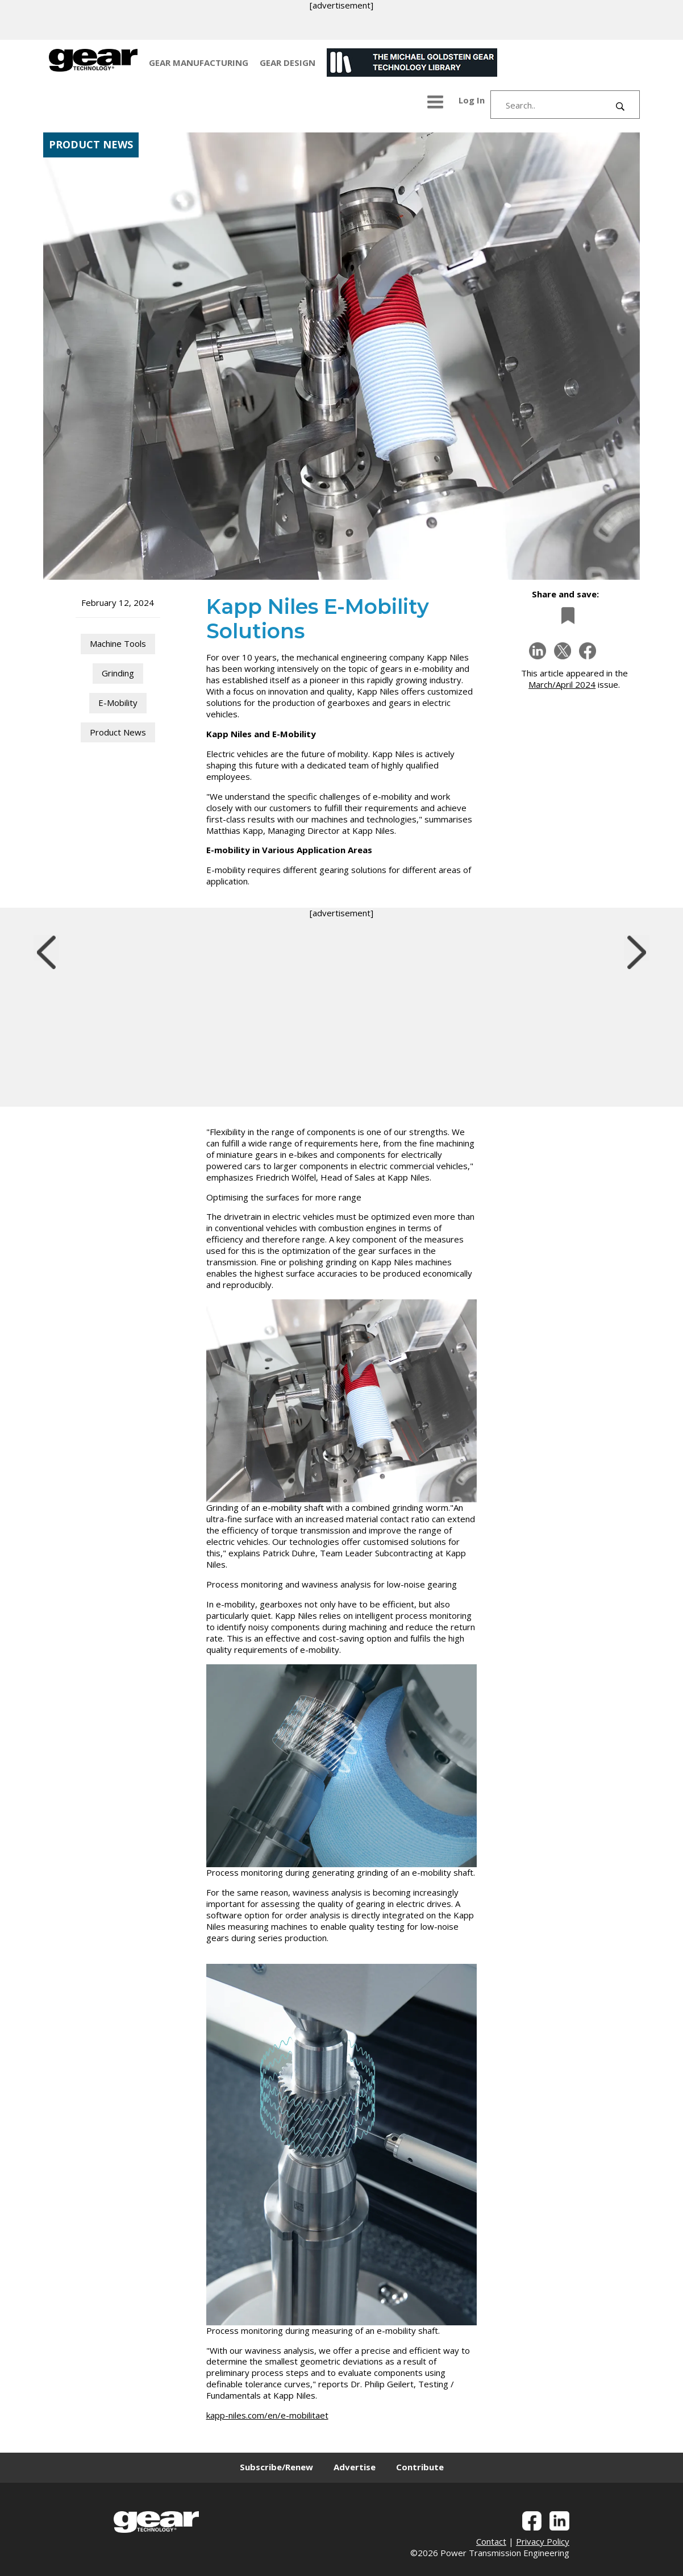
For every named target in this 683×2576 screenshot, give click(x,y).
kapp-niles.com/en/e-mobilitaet (267, 2415)
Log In (472, 100)
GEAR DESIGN (287, 62)
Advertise (355, 2467)
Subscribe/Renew (276, 2467)
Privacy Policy (542, 2541)
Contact (491, 2541)
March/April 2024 (561, 684)
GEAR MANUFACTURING (198, 62)
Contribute (420, 2467)
